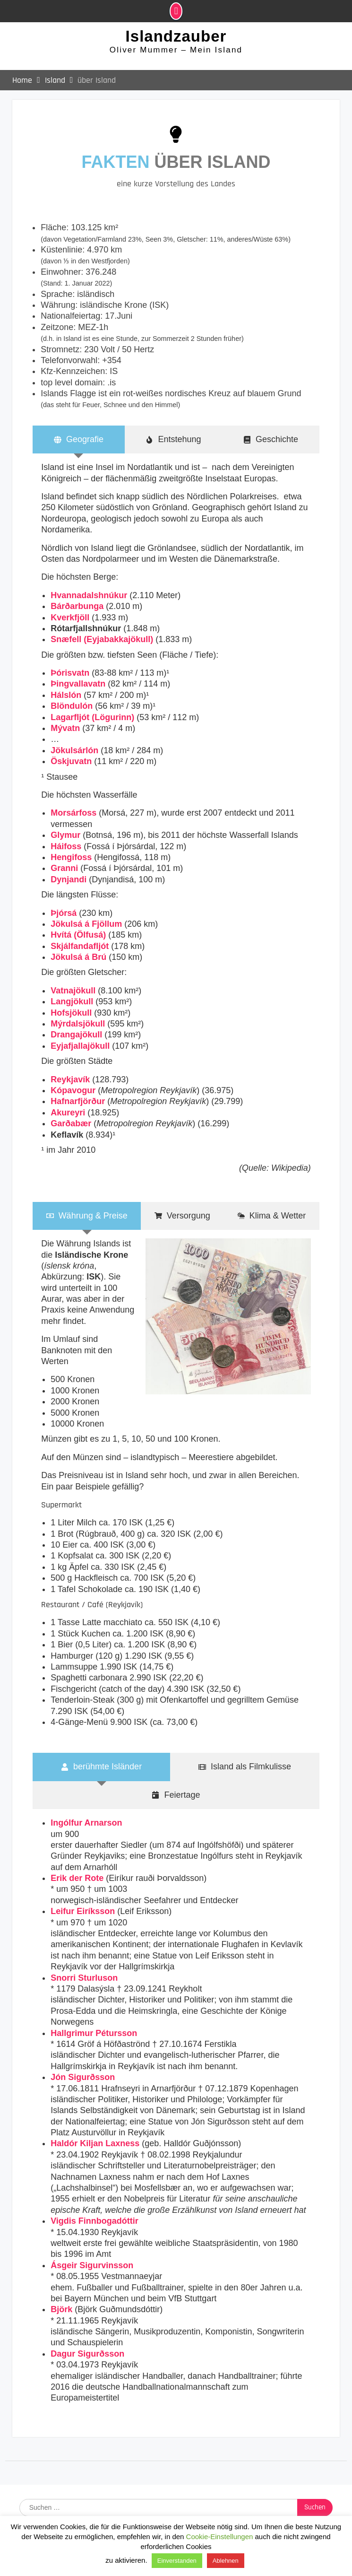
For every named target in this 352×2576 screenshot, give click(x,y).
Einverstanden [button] (177, 2560)
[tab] (79, 440)
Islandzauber (176, 36)
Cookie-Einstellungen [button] (219, 2536)
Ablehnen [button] (226, 2560)
